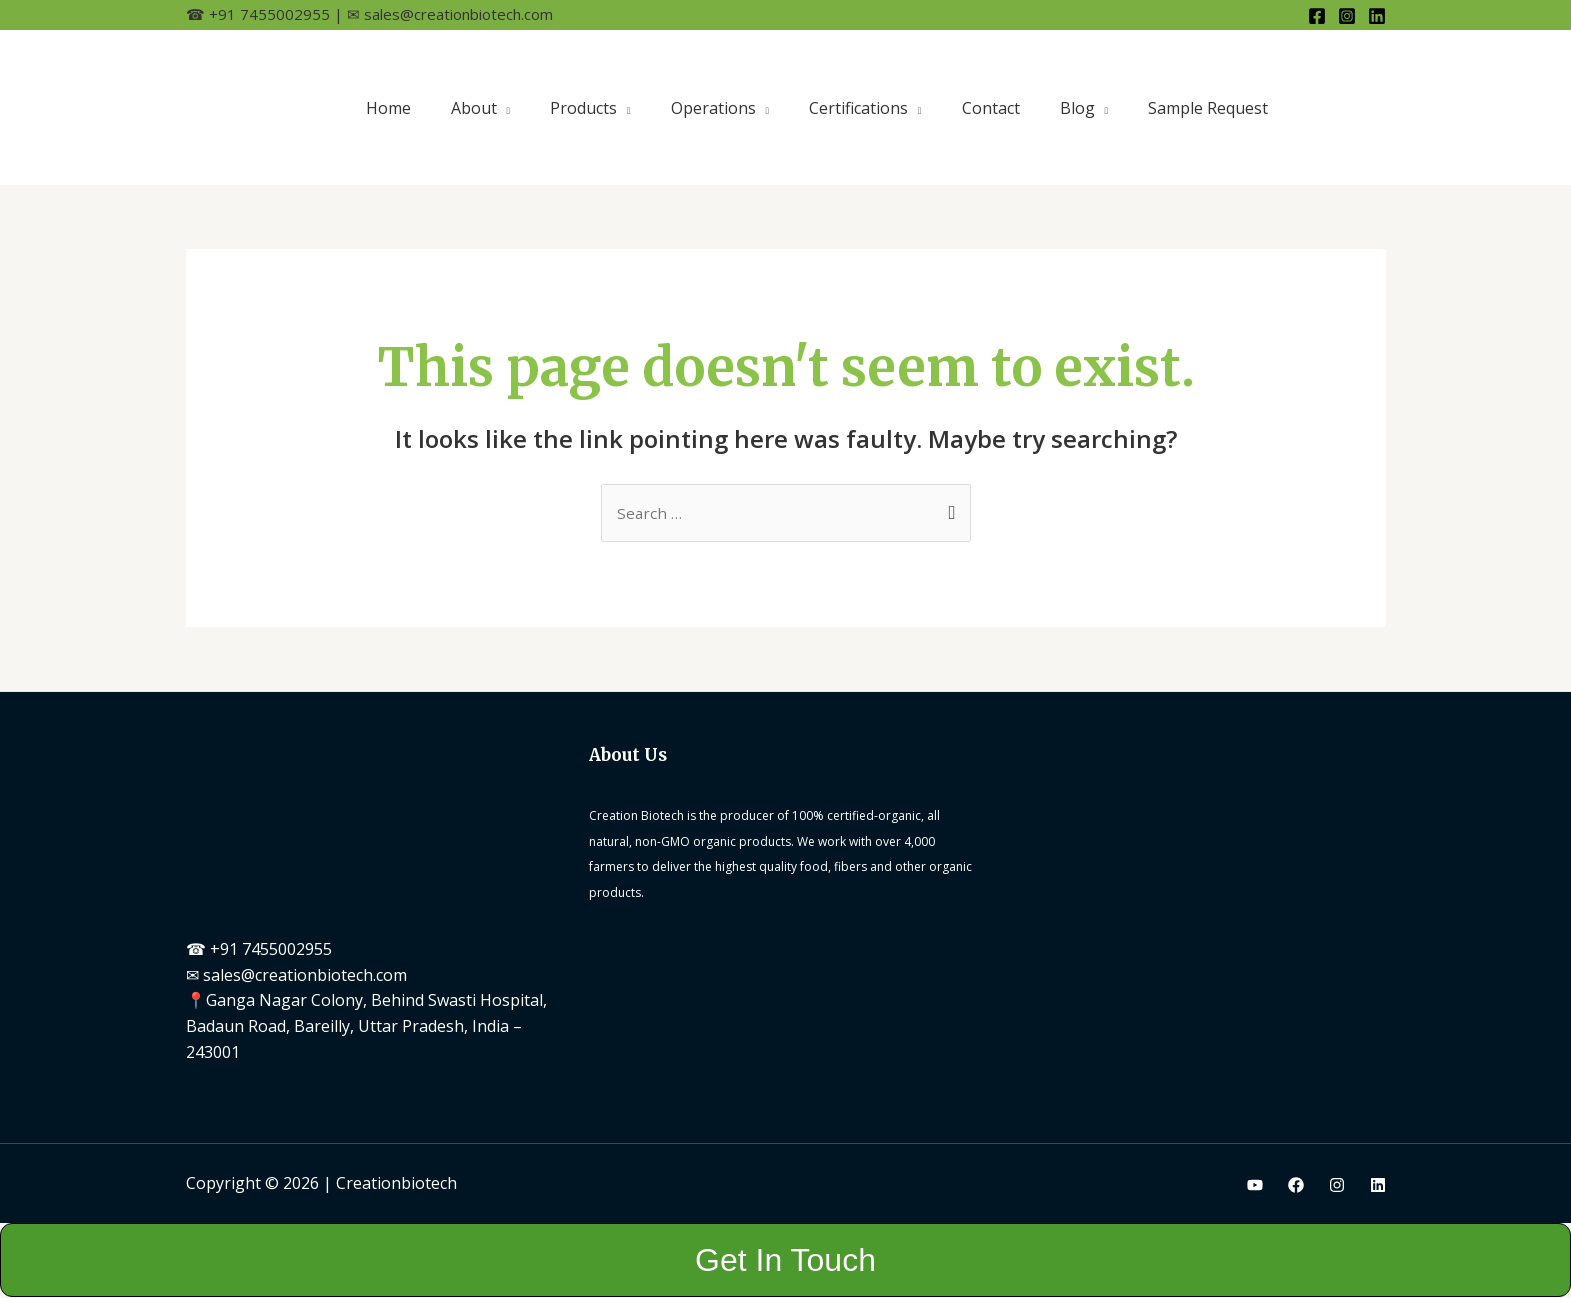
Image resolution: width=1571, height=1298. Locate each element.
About (474, 108)
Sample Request (1208, 108)
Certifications (858, 108)
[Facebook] (1317, 16)
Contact (991, 108)
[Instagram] (1347, 16)
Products (583, 108)
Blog (1077, 108)
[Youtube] (1255, 1186)
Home (388, 108)
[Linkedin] (1377, 16)
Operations (713, 108)
